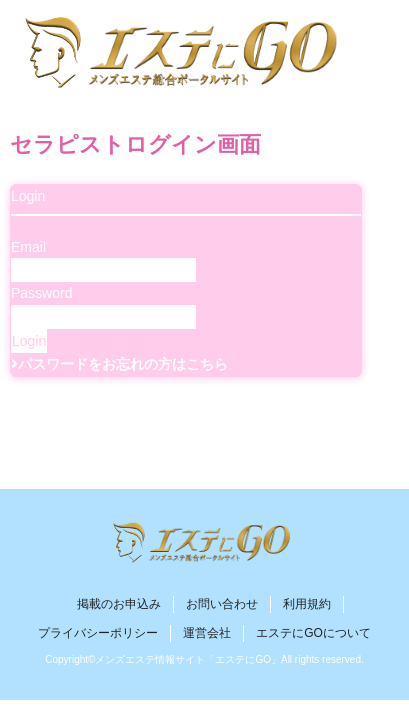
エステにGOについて (313, 633)
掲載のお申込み (119, 604)
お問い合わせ (222, 604)
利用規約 (307, 604)
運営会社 (207, 633)
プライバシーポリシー (98, 633)
